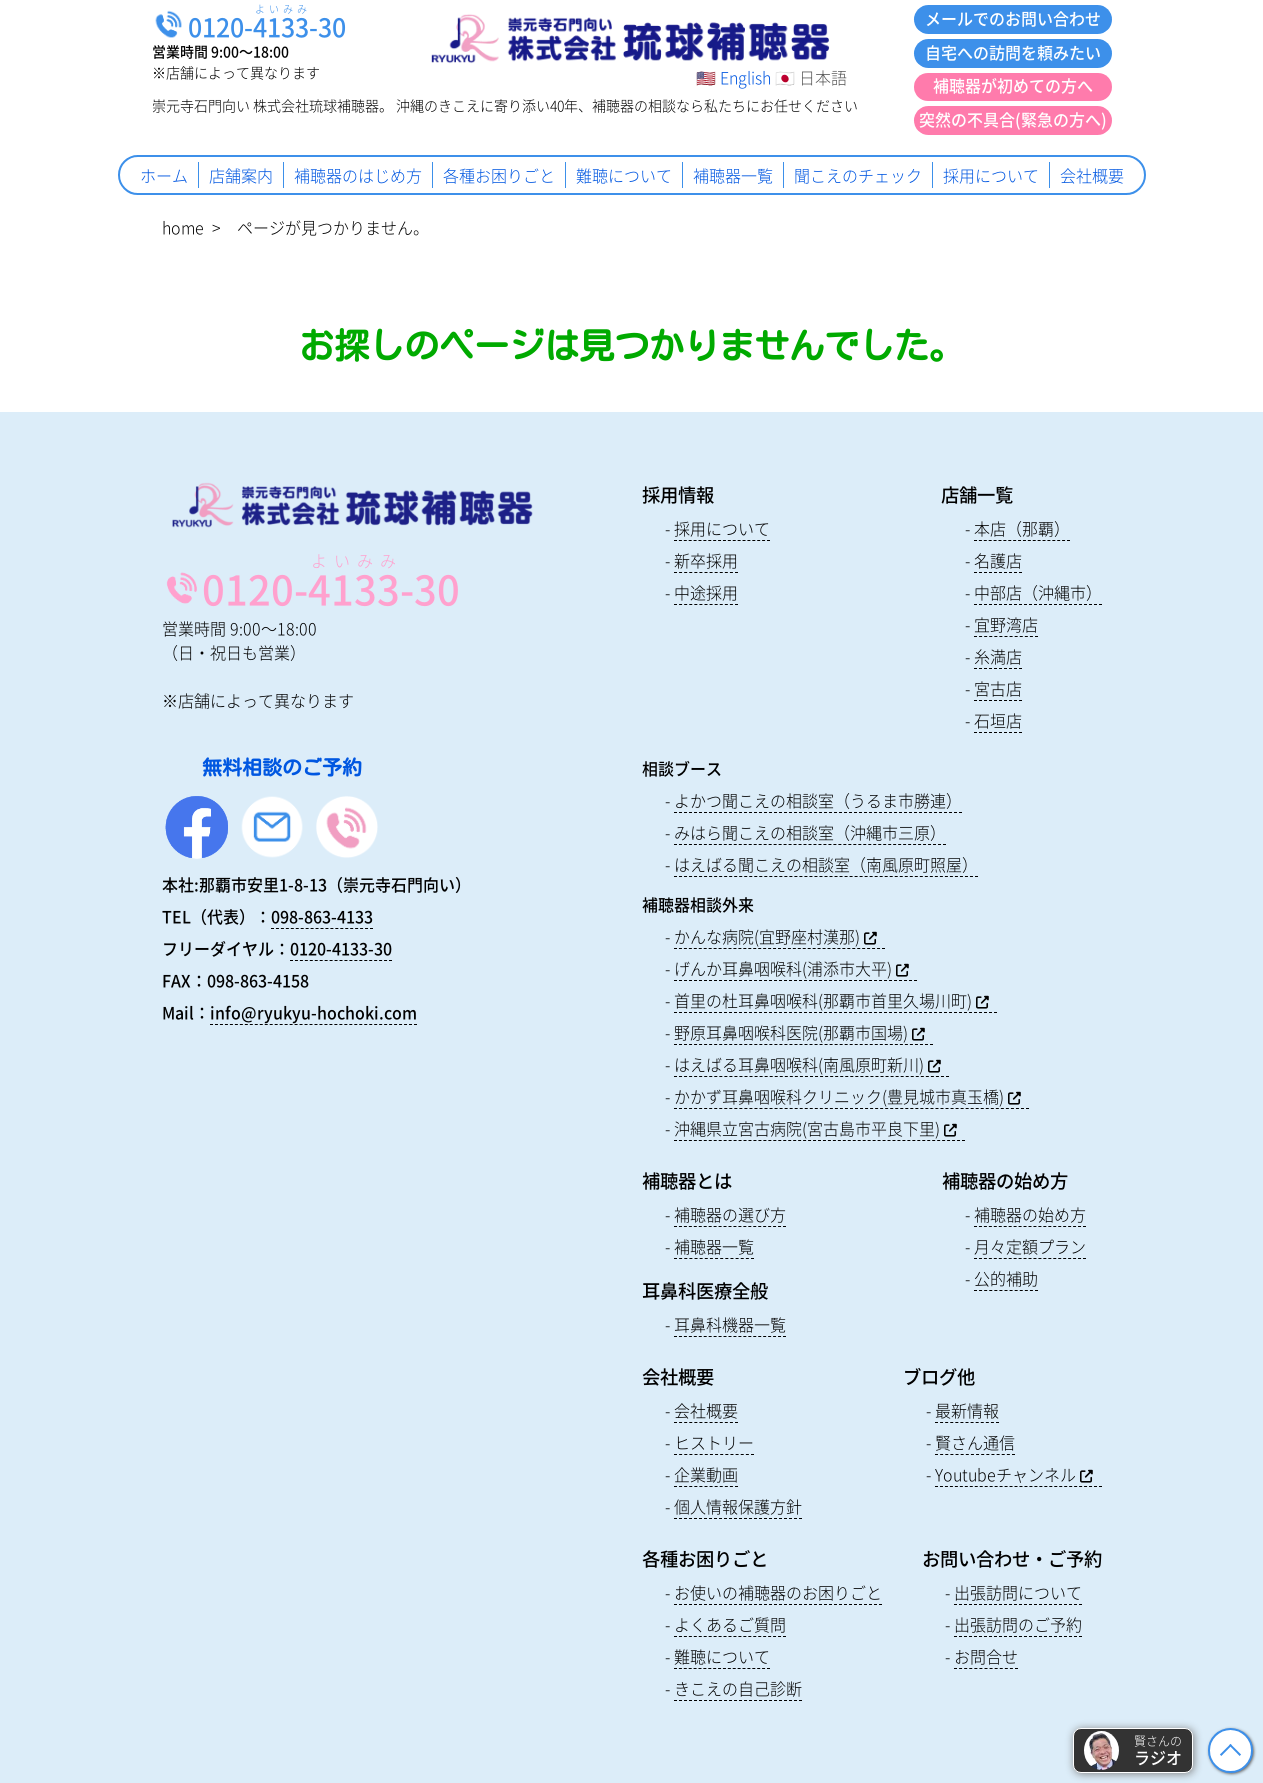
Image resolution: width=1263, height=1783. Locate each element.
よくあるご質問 (730, 1624)
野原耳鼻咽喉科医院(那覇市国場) (791, 1032)
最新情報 (967, 1410)
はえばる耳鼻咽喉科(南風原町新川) (799, 1064)
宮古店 (998, 688)
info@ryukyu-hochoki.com (313, 1012)
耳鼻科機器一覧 (730, 1324)
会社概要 (1092, 175)
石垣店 (998, 720)
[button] (1133, 1750)
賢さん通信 (975, 1442)
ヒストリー (714, 1442)
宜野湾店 (1006, 624)
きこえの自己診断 (738, 1688)
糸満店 (998, 656)
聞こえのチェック (858, 175)
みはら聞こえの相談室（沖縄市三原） (810, 832)
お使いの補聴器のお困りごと (778, 1592)
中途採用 (706, 592)
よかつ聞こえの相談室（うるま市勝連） (818, 800)
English (745, 77)
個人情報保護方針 (738, 1506)
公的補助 (1006, 1278)
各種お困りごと (499, 175)
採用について (991, 175)
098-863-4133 (322, 916)
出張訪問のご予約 (1018, 1624)
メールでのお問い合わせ (1013, 18)
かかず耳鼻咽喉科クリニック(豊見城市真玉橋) (839, 1096)
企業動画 (706, 1474)
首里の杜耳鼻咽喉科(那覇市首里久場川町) (823, 1000)
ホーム (164, 175)
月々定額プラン (1030, 1246)
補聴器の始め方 (1030, 1214)
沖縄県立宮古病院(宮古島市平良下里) (807, 1128)
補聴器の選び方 (730, 1214)
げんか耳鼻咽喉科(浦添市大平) (783, 968)
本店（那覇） (1022, 528)
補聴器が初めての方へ (1013, 85)
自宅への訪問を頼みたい (1013, 52)
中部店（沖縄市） (1038, 592)
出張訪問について (1018, 1592)
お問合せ (986, 1656)
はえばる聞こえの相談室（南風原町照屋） (826, 864)
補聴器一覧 (733, 175)
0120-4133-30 (341, 948)
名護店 (998, 560)
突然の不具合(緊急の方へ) (1013, 119)
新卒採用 (706, 560)
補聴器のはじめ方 (358, 175)
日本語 (823, 77)
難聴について (624, 175)
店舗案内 (241, 175)
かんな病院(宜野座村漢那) (767, 936)
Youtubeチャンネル (1005, 1474)
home (183, 227)
